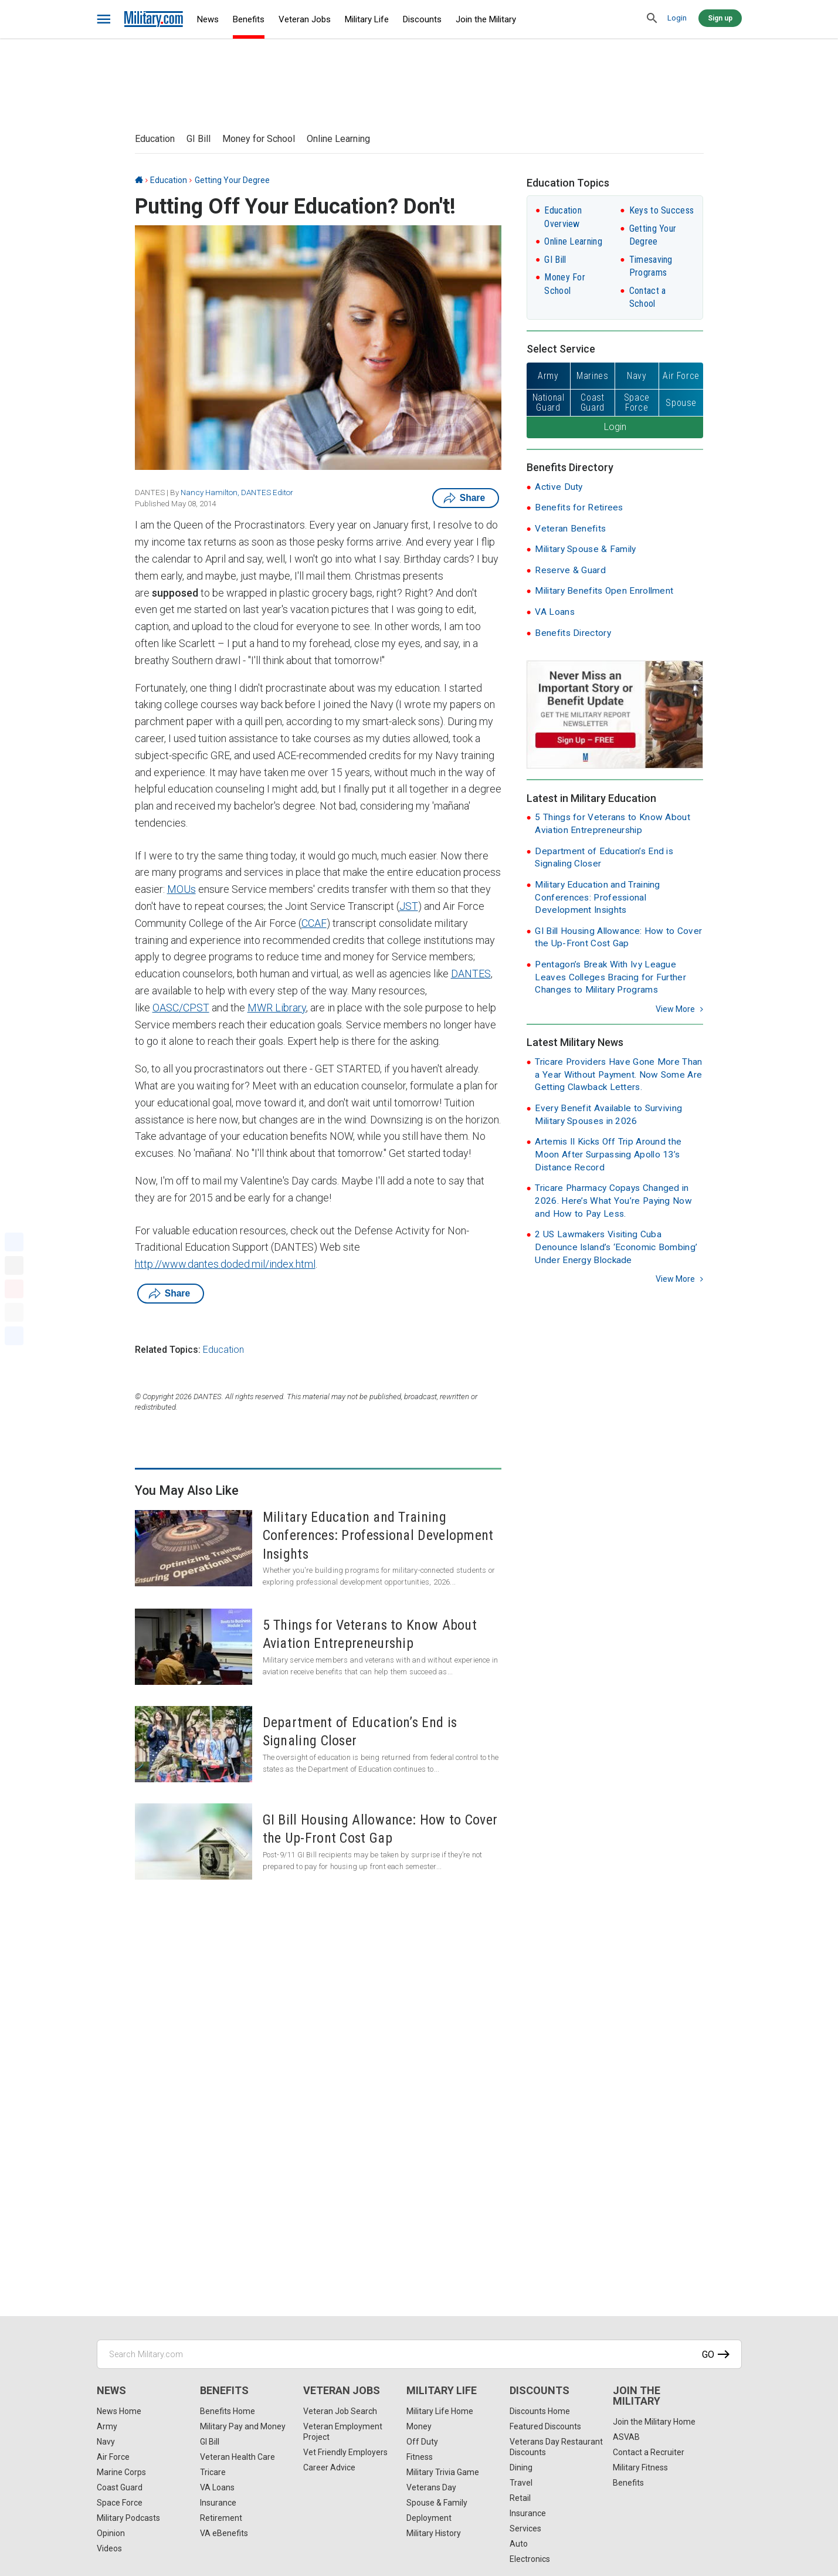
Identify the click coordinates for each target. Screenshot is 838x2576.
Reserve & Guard (570, 570)
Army (107, 2426)
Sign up (720, 18)
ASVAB (626, 2437)
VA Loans (554, 612)
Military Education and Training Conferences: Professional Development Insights (597, 897)
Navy (106, 2441)
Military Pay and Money (243, 2426)
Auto (519, 2543)
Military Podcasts (128, 2518)
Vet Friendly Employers (345, 2452)
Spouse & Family (436, 2502)
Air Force (113, 2457)
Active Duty (558, 487)
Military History (433, 2533)
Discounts (422, 19)
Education (155, 138)
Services (525, 2528)
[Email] (14, 1312)
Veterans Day (431, 2487)
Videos (109, 2548)
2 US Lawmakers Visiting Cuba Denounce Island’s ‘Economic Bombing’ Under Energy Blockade (616, 1247)
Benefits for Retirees (579, 507)
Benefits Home (227, 2411)
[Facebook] (14, 1242)
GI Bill (198, 138)
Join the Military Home (654, 2421)
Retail (520, 2498)
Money (419, 2426)
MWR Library (276, 1007)
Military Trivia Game (442, 2472)
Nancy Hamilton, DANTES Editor (237, 492)
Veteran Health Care (237, 2457)
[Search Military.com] (419, 2354)
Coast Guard (120, 2487)
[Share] (14, 1336)
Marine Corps (121, 2472)
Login (677, 17)
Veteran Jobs (305, 19)
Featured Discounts (545, 2426)
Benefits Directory (572, 633)
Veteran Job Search (340, 2411)
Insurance (218, 2502)
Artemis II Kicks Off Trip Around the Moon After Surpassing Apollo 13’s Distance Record (608, 1154)
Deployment (429, 2518)
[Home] (139, 180)
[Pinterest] (14, 1289)
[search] (653, 19)
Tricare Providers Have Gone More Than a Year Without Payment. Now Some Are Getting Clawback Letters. (618, 1074)
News (208, 19)
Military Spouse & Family (585, 549)
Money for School (258, 138)
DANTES (471, 973)
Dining (521, 2467)
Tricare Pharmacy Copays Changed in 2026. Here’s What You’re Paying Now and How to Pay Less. (613, 1200)
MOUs (181, 889)
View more (675, 1009)
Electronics (530, 2559)
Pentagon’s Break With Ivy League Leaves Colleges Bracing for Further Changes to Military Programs (610, 977)
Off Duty (422, 2441)
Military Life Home (439, 2411)
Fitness (419, 2457)
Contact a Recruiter (648, 2452)
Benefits (248, 19)
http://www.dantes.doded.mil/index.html (225, 1264)
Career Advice (329, 2467)
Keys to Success (661, 210)
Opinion (111, 2533)
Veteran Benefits (570, 528)
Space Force (120, 2502)
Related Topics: (168, 1349)
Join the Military (486, 19)
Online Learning (338, 138)
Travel (521, 2482)
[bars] (104, 19)
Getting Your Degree (232, 180)
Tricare (213, 2472)
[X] (14, 1265)
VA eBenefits (224, 2533)
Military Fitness (640, 2467)
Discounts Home (540, 2411)
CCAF (314, 923)
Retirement (221, 2518)
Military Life (367, 19)
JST (408, 906)
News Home (119, 2411)
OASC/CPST (180, 1007)
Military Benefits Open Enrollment (604, 590)
